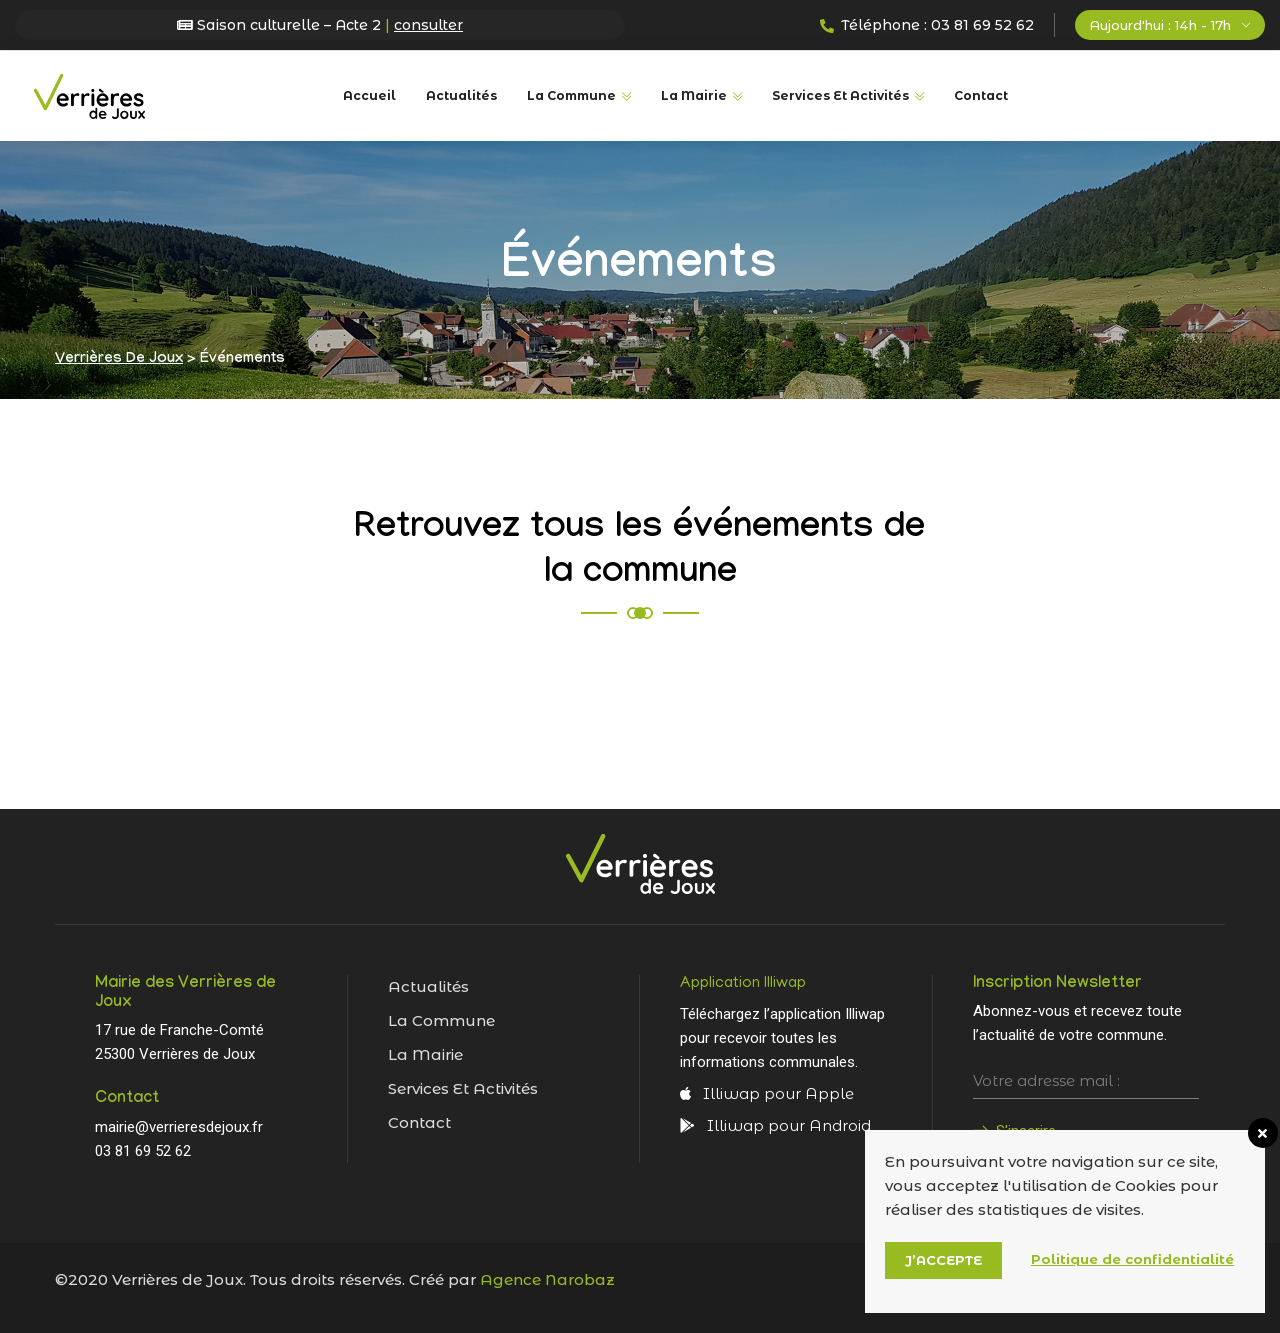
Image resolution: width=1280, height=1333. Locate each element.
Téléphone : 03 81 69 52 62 (927, 25)
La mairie (425, 1054)
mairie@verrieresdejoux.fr (179, 1127)
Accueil (369, 95)
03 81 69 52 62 (143, 1151)
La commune (571, 95)
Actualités (461, 95)
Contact (981, 95)
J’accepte (943, 1260)
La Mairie (694, 95)
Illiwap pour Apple (767, 1093)
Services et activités (463, 1088)
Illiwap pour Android (775, 1125)
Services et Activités (840, 95)
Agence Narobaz (547, 1279)
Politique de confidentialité (1132, 1259)
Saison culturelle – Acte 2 (320, 25)
